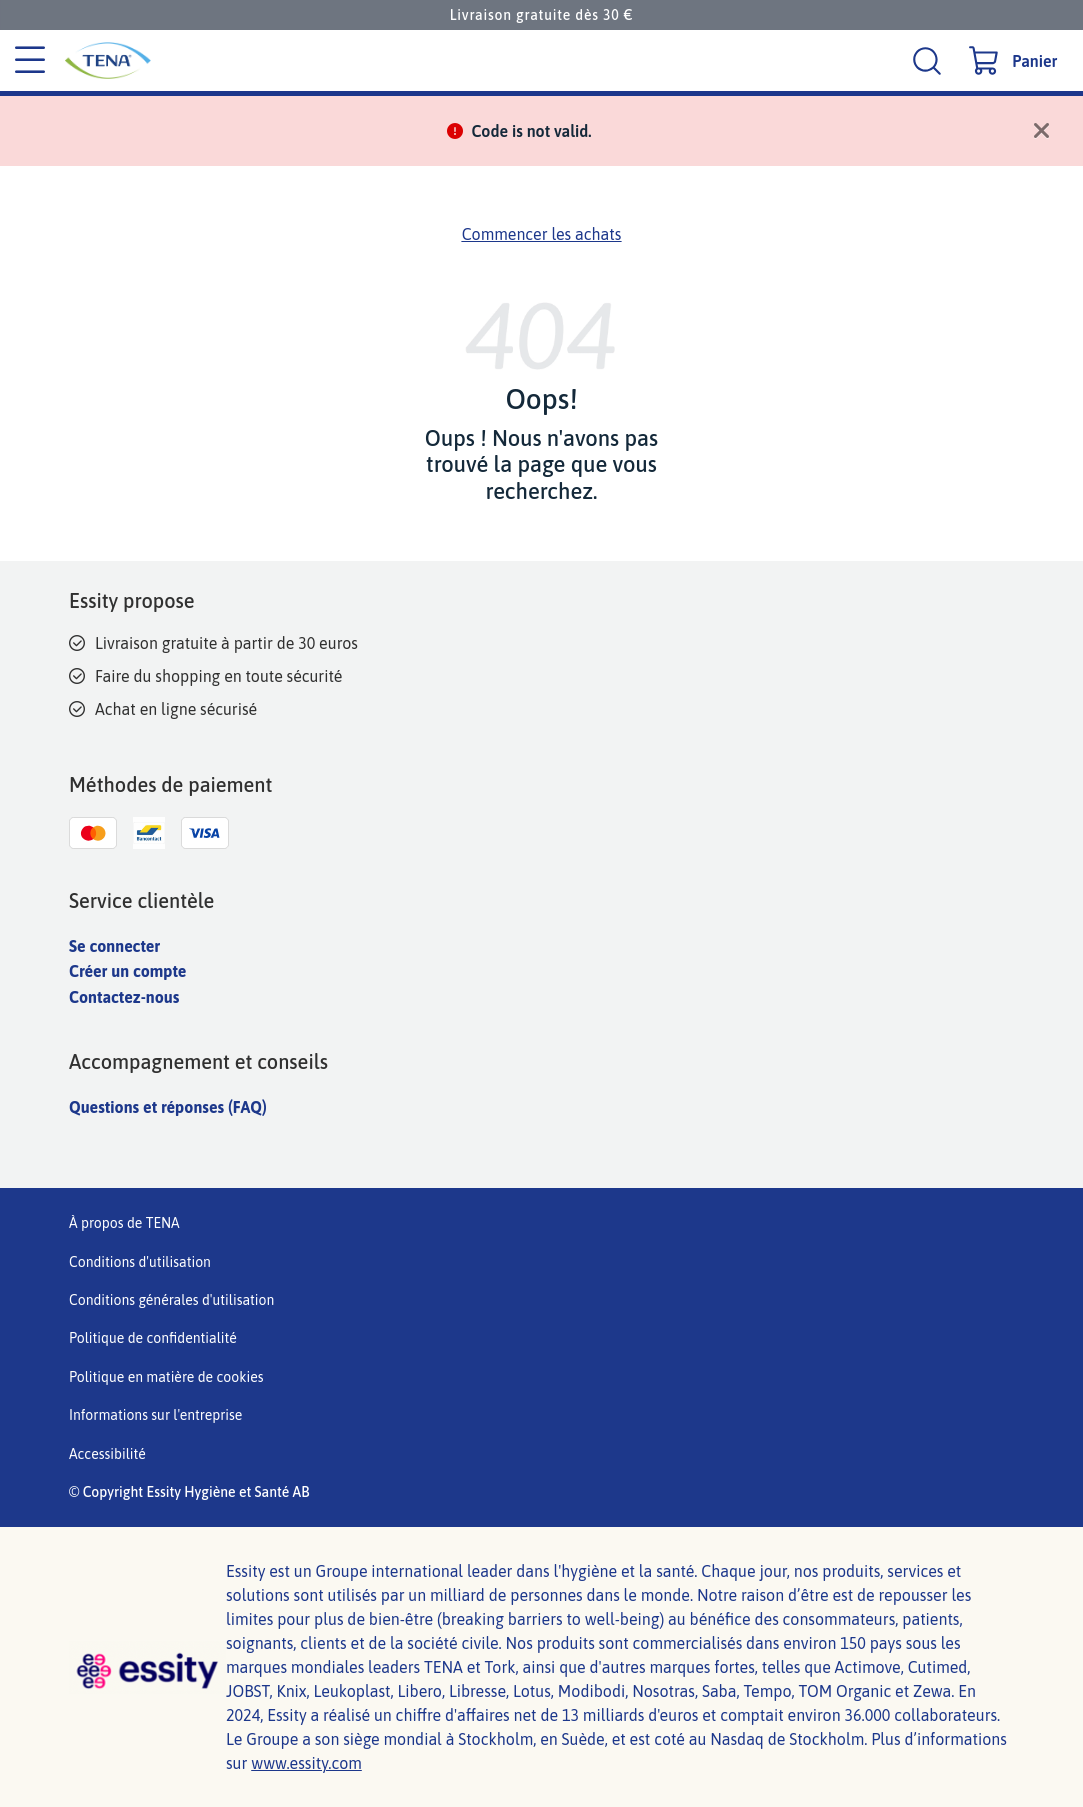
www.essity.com (306, 1763)
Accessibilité (107, 1454)
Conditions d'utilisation (140, 1262)
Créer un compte (127, 971)
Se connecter (114, 946)
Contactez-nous (124, 997)
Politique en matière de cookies (166, 1377)
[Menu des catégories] (30, 61)
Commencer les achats (542, 234)
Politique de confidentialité (153, 1338)
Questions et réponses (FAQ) (168, 1107)
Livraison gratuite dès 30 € (542, 15)
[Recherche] (929, 60)
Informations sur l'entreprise (155, 1415)
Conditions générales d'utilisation (171, 1300)
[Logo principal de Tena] (242, 60)
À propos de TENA (124, 1223)
